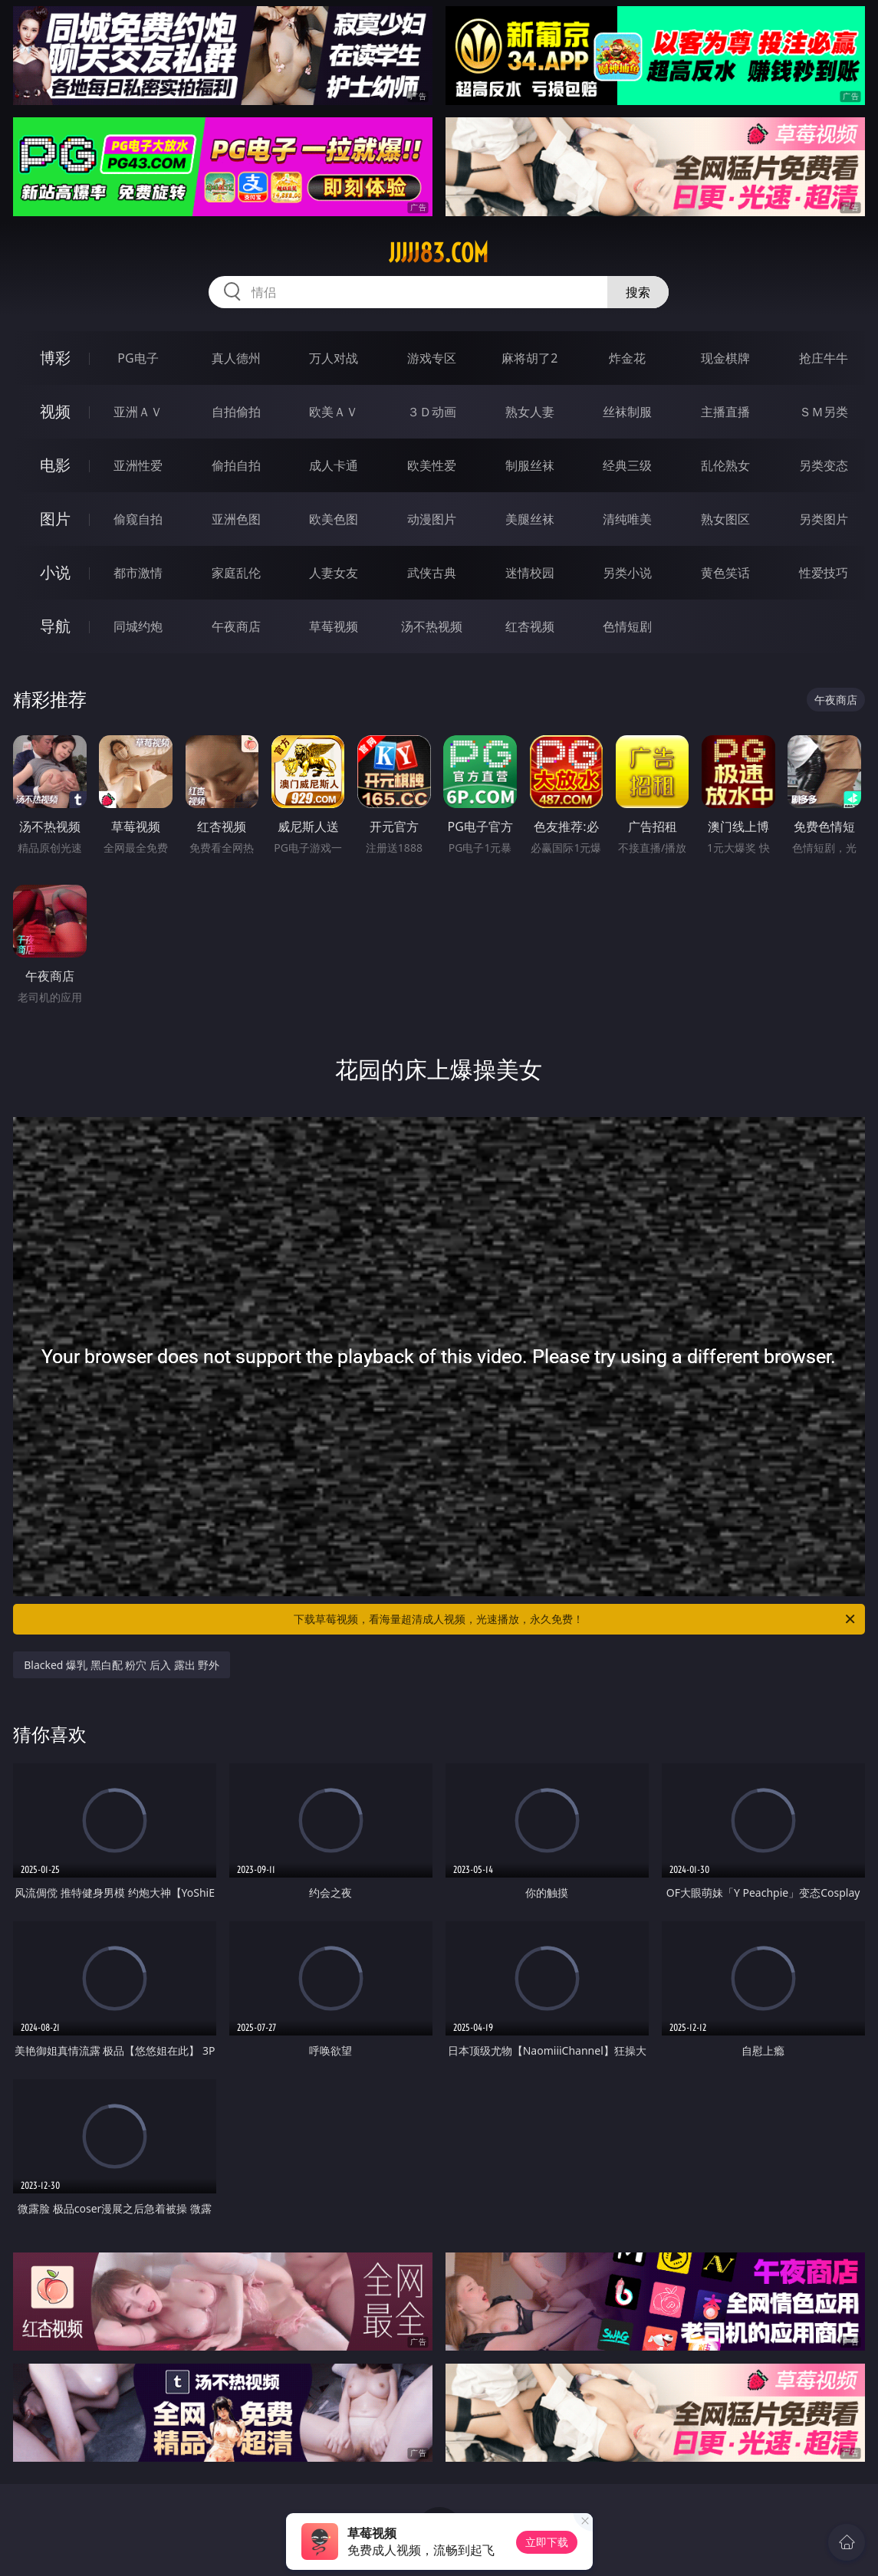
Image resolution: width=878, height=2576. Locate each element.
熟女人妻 (529, 411)
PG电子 (137, 358)
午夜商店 (236, 626)
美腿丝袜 (529, 519)
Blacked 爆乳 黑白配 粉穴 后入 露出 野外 (121, 1665)
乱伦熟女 (725, 465)
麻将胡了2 (529, 358)
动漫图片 (431, 519)
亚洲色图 (236, 519)
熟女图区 (725, 519)
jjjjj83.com (438, 253)
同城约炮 (138, 626)
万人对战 (333, 358)
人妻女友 (333, 572)
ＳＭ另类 (823, 411)
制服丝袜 (529, 465)
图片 (55, 518)
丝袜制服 (627, 411)
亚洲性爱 (138, 465)
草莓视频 (333, 626)
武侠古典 (431, 572)
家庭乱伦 (236, 572)
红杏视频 (529, 626)
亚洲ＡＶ (138, 411)
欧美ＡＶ (333, 411)
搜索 (638, 292)
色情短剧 (627, 626)
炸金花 (627, 358)
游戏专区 (431, 358)
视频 (55, 411)
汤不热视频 (431, 626)
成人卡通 (333, 465)
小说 (55, 572)
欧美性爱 (431, 465)
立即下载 (546, 2542)
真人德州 (236, 358)
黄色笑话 (725, 572)
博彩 (55, 357)
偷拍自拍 (236, 465)
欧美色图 (333, 519)
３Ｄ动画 (431, 411)
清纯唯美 (627, 519)
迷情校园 (529, 572)
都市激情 (138, 572)
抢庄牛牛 (823, 358)
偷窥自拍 (138, 519)
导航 (55, 626)
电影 (55, 465)
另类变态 (823, 465)
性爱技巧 (823, 572)
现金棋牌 (725, 358)
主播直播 (725, 411)
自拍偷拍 (236, 411)
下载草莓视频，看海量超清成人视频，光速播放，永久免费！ (575, 1619)
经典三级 (627, 465)
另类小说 (627, 572)
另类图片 (823, 519)
